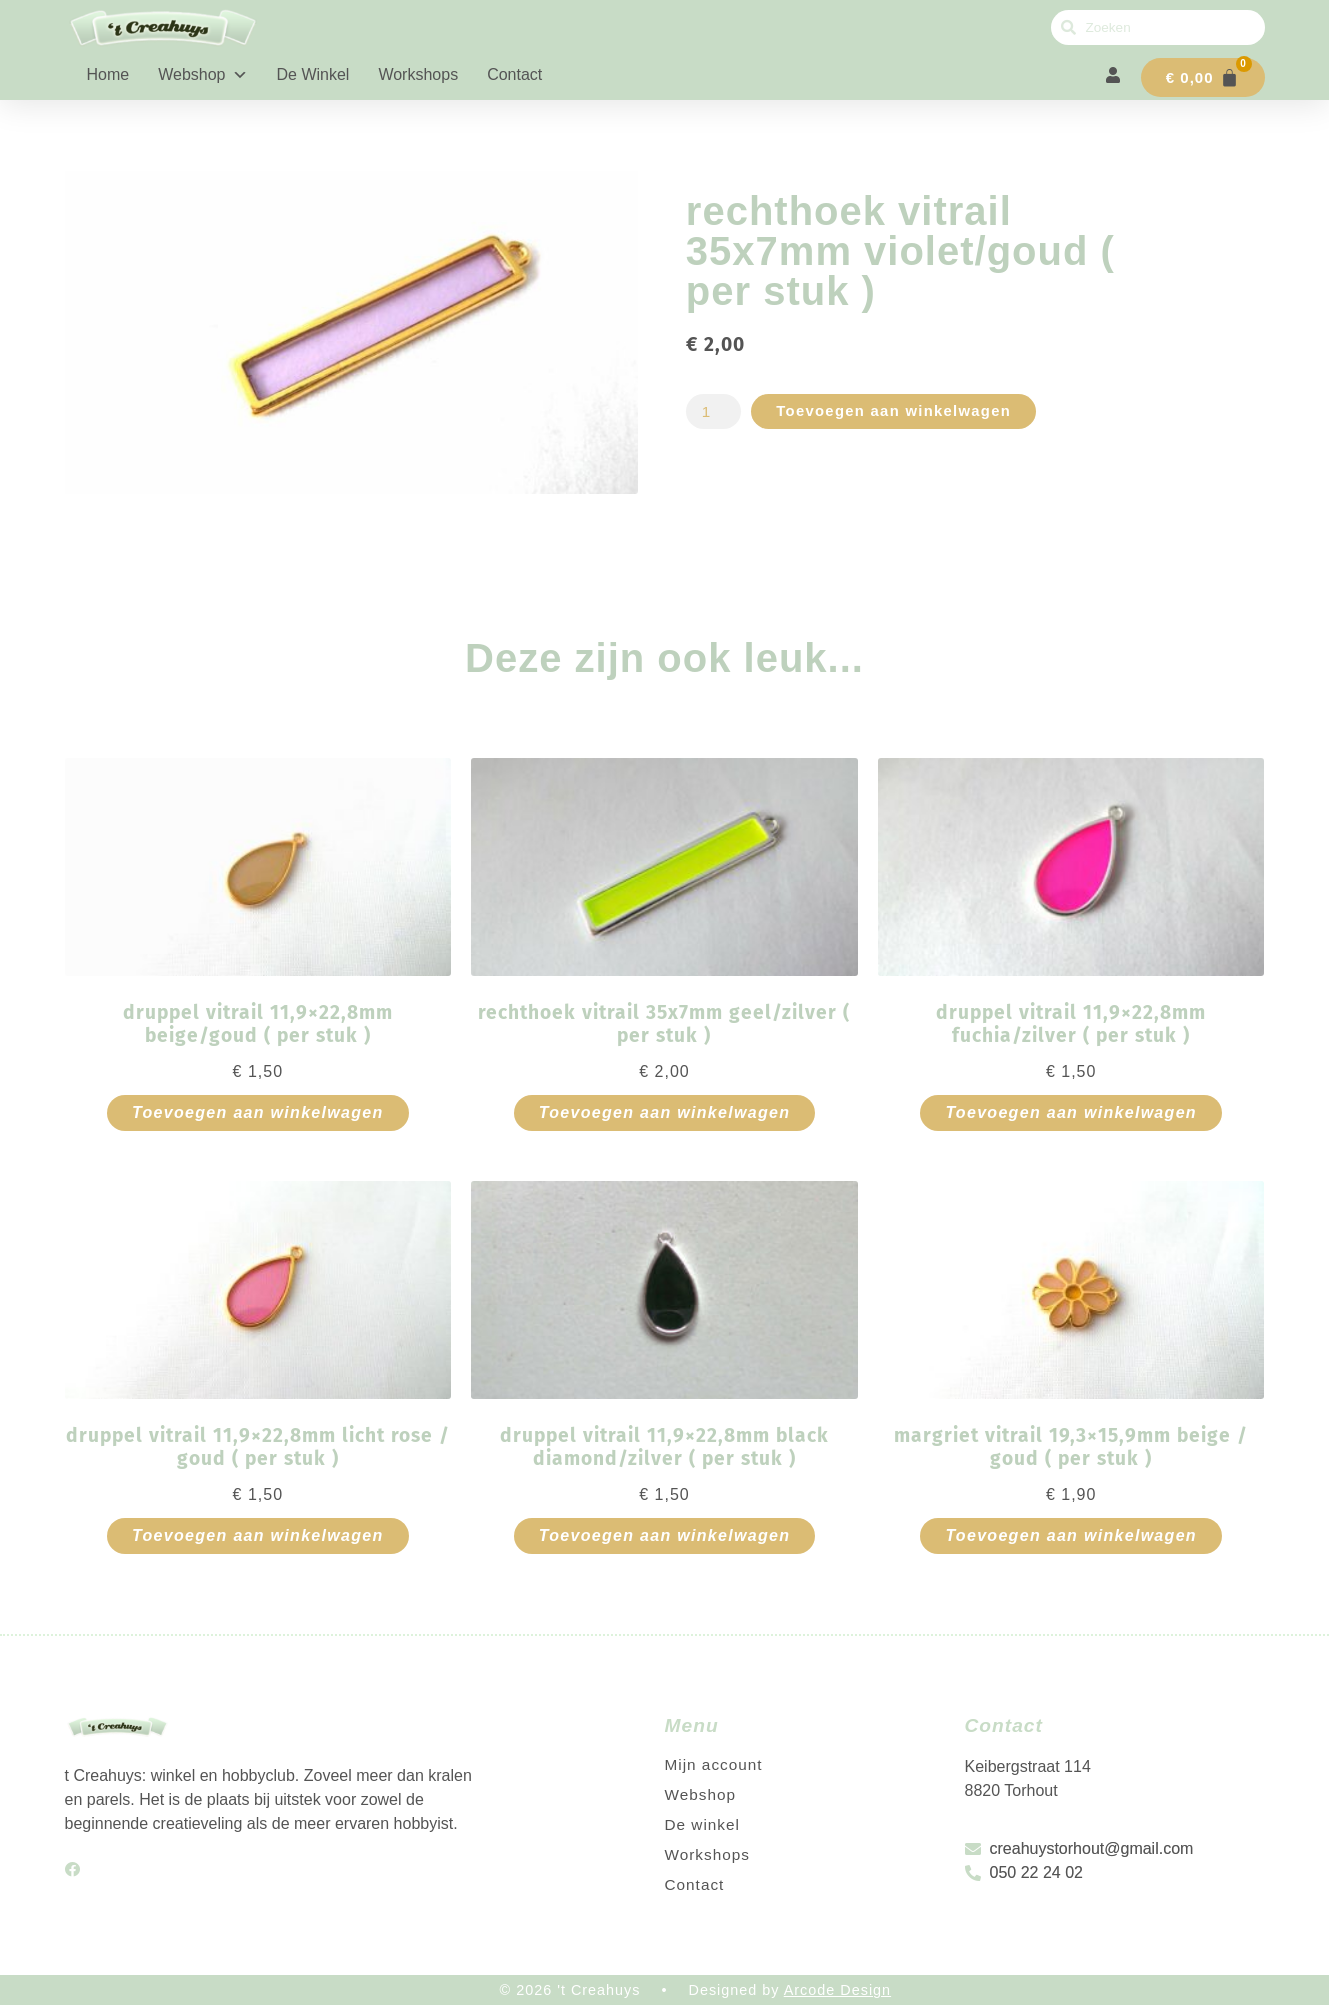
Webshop (202, 75)
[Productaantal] (715, 421)
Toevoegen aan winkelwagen (904, 420)
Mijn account (716, 1773)
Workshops (418, 74)
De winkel (313, 74)
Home (108, 74)
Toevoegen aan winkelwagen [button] (258, 1121)
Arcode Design (837, 1999)
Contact (514, 74)
